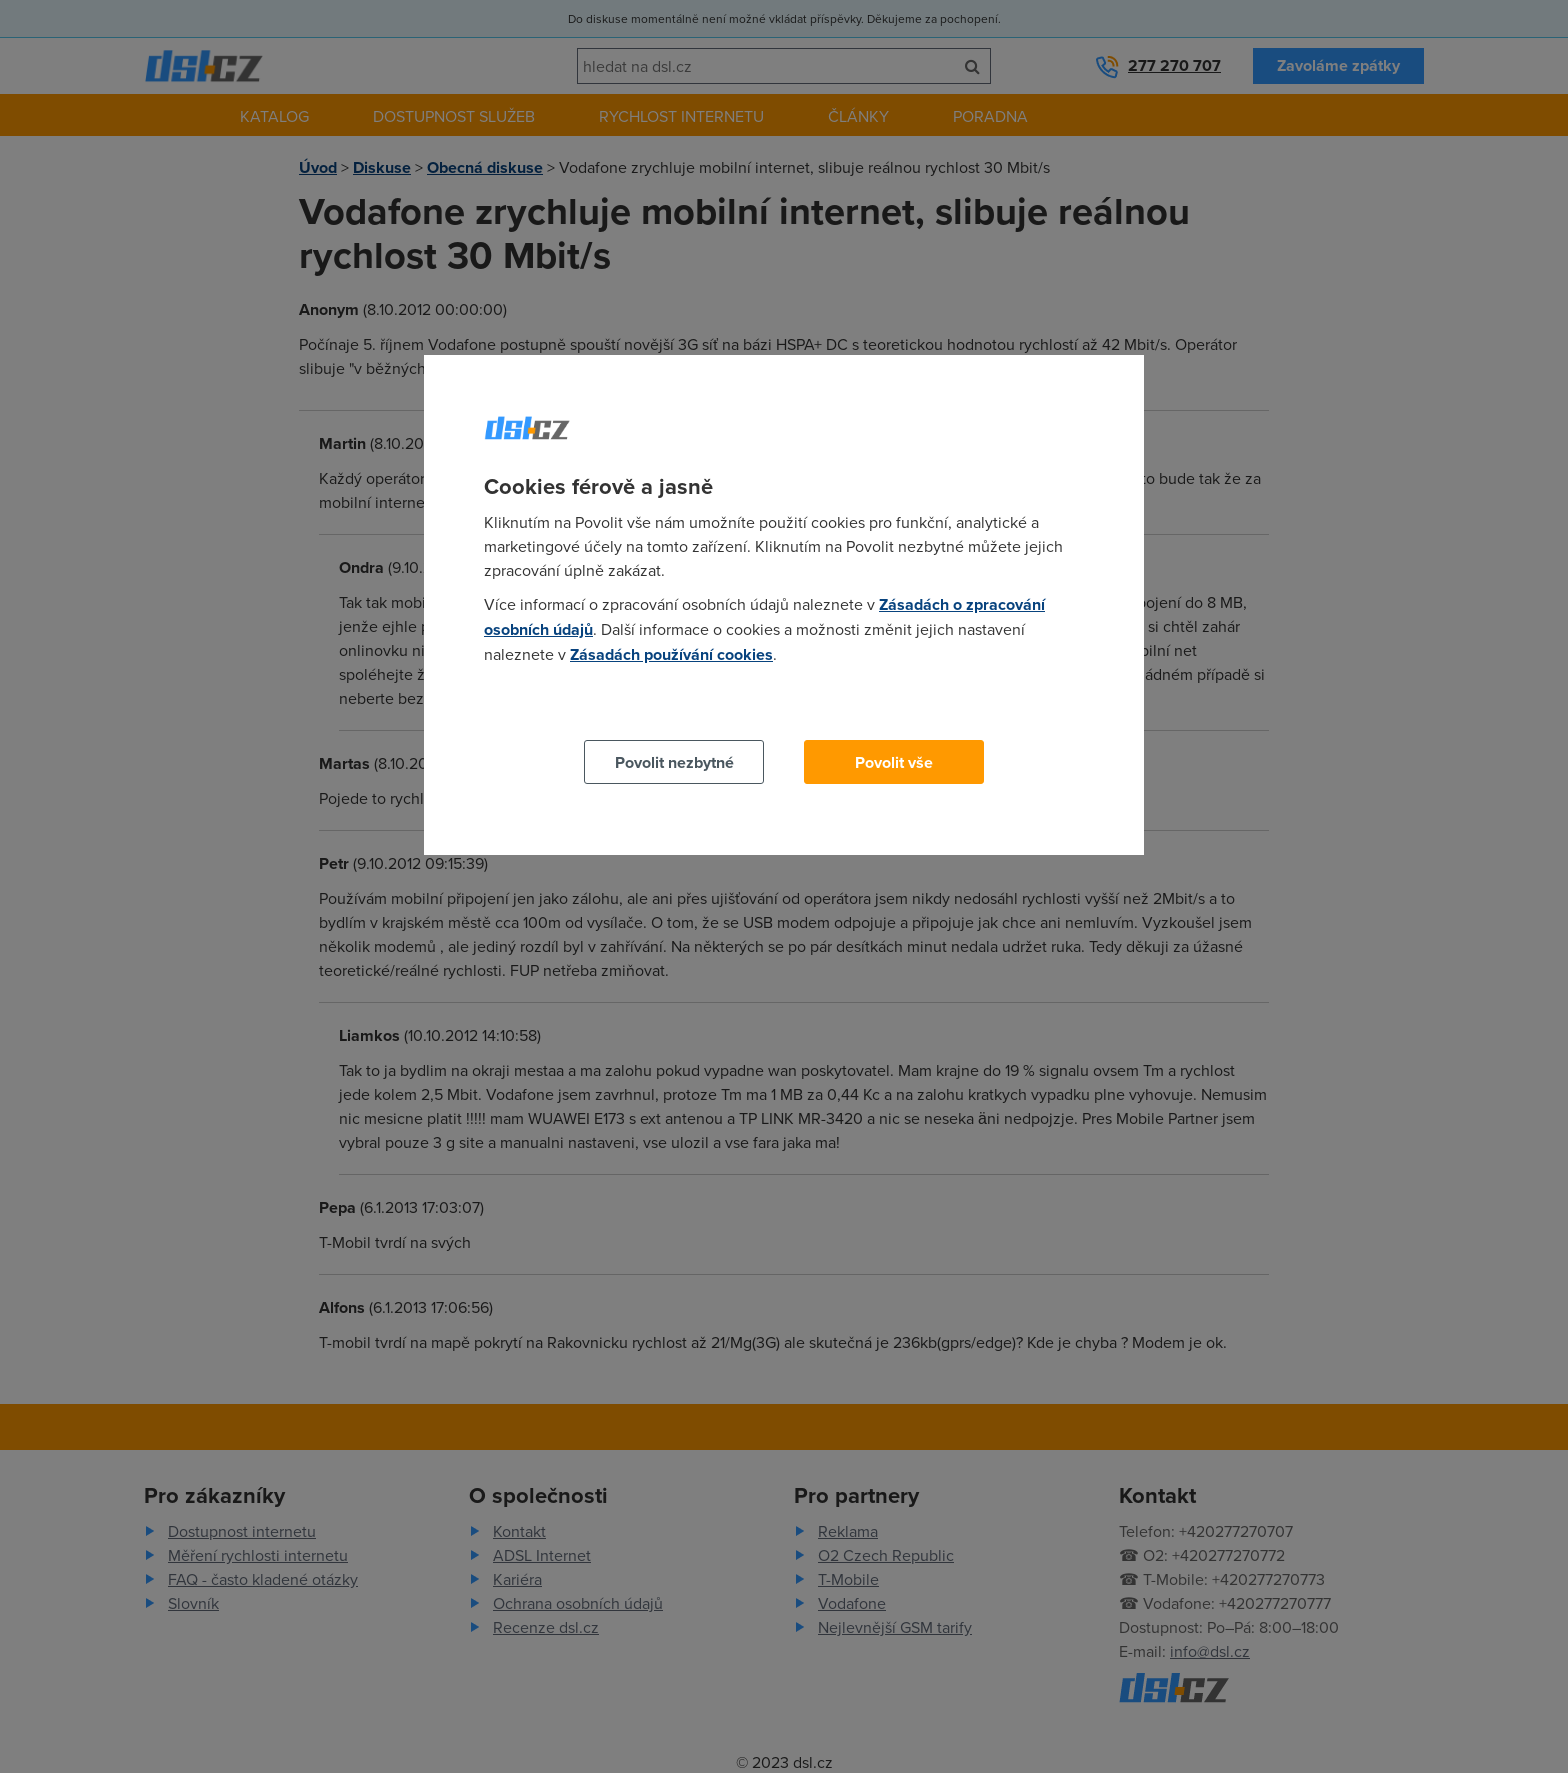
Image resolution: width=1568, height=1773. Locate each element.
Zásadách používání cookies (671, 654)
